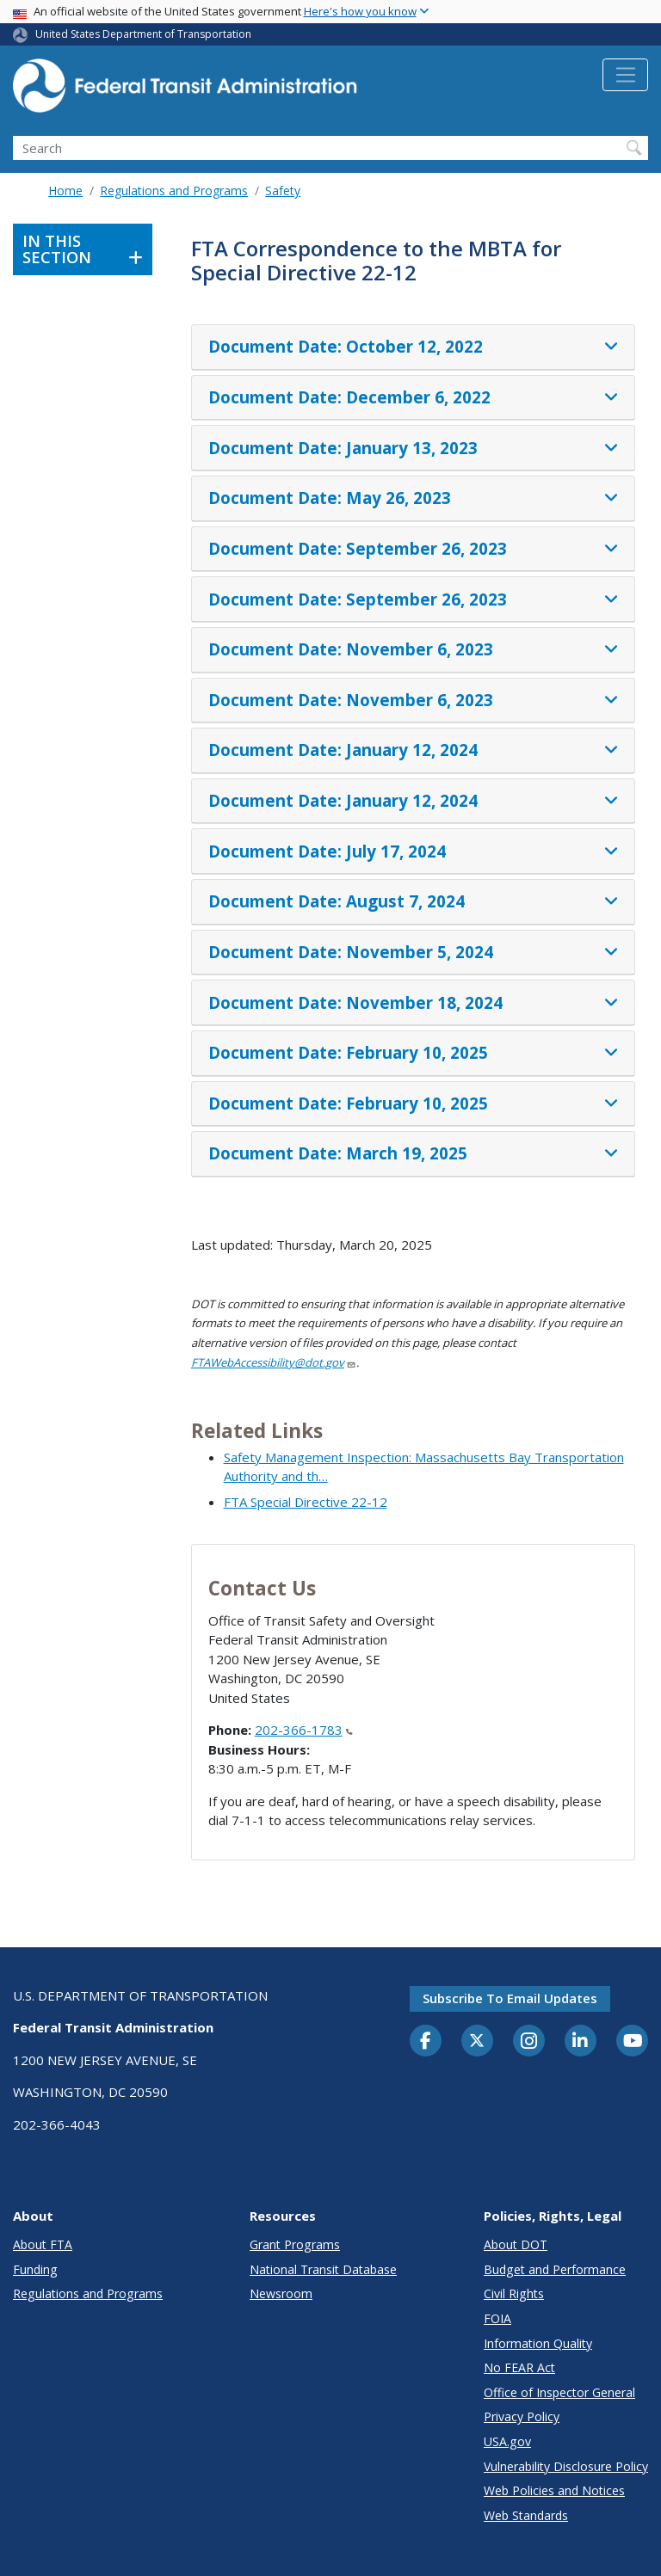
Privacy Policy (521, 2416)
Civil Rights (514, 2293)
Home (65, 190)
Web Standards (526, 2515)
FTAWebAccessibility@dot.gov (273, 1362)
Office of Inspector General (559, 2392)
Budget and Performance (555, 2269)
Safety (282, 190)
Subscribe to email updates (510, 1998)
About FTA (42, 2244)
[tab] (413, 347)
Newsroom (281, 2293)
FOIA (497, 2318)
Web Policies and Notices (554, 2490)
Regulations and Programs (174, 190)
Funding (35, 2269)
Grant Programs (295, 2244)
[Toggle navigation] (625, 74)
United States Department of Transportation (143, 34)
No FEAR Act (519, 2367)
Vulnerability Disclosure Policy (566, 2466)
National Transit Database (323, 2269)
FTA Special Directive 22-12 (305, 1501)
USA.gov (507, 2441)
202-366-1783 (304, 1729)
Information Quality (538, 2343)
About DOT (515, 2244)
